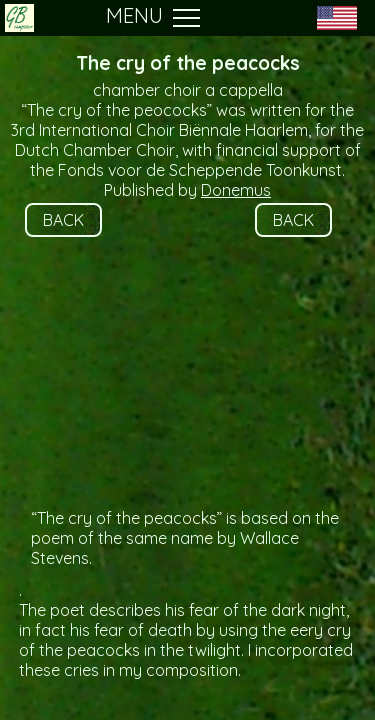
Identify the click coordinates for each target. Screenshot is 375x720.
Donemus (236, 190)
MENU (153, 18)
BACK (63, 220)
